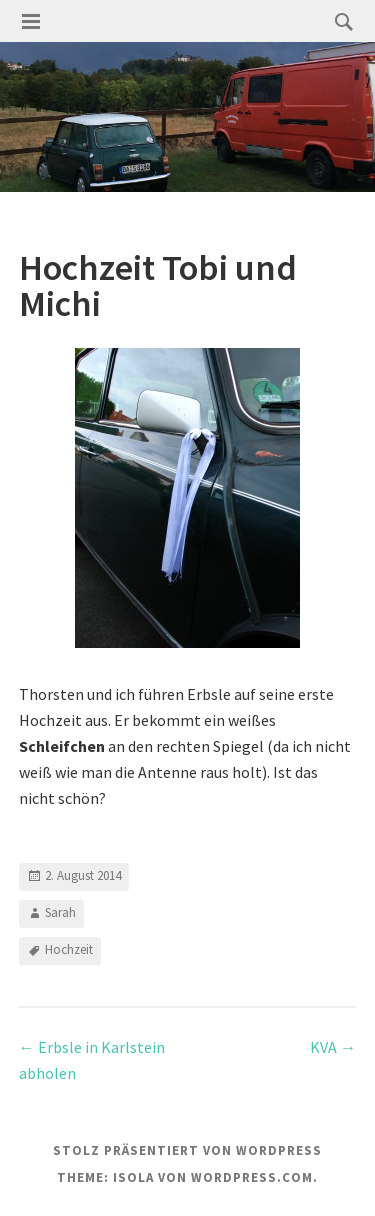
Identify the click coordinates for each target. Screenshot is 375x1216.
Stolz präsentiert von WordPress (187, 1150)
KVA (333, 1047)
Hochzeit (69, 949)
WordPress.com (252, 1177)
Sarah (60, 912)
